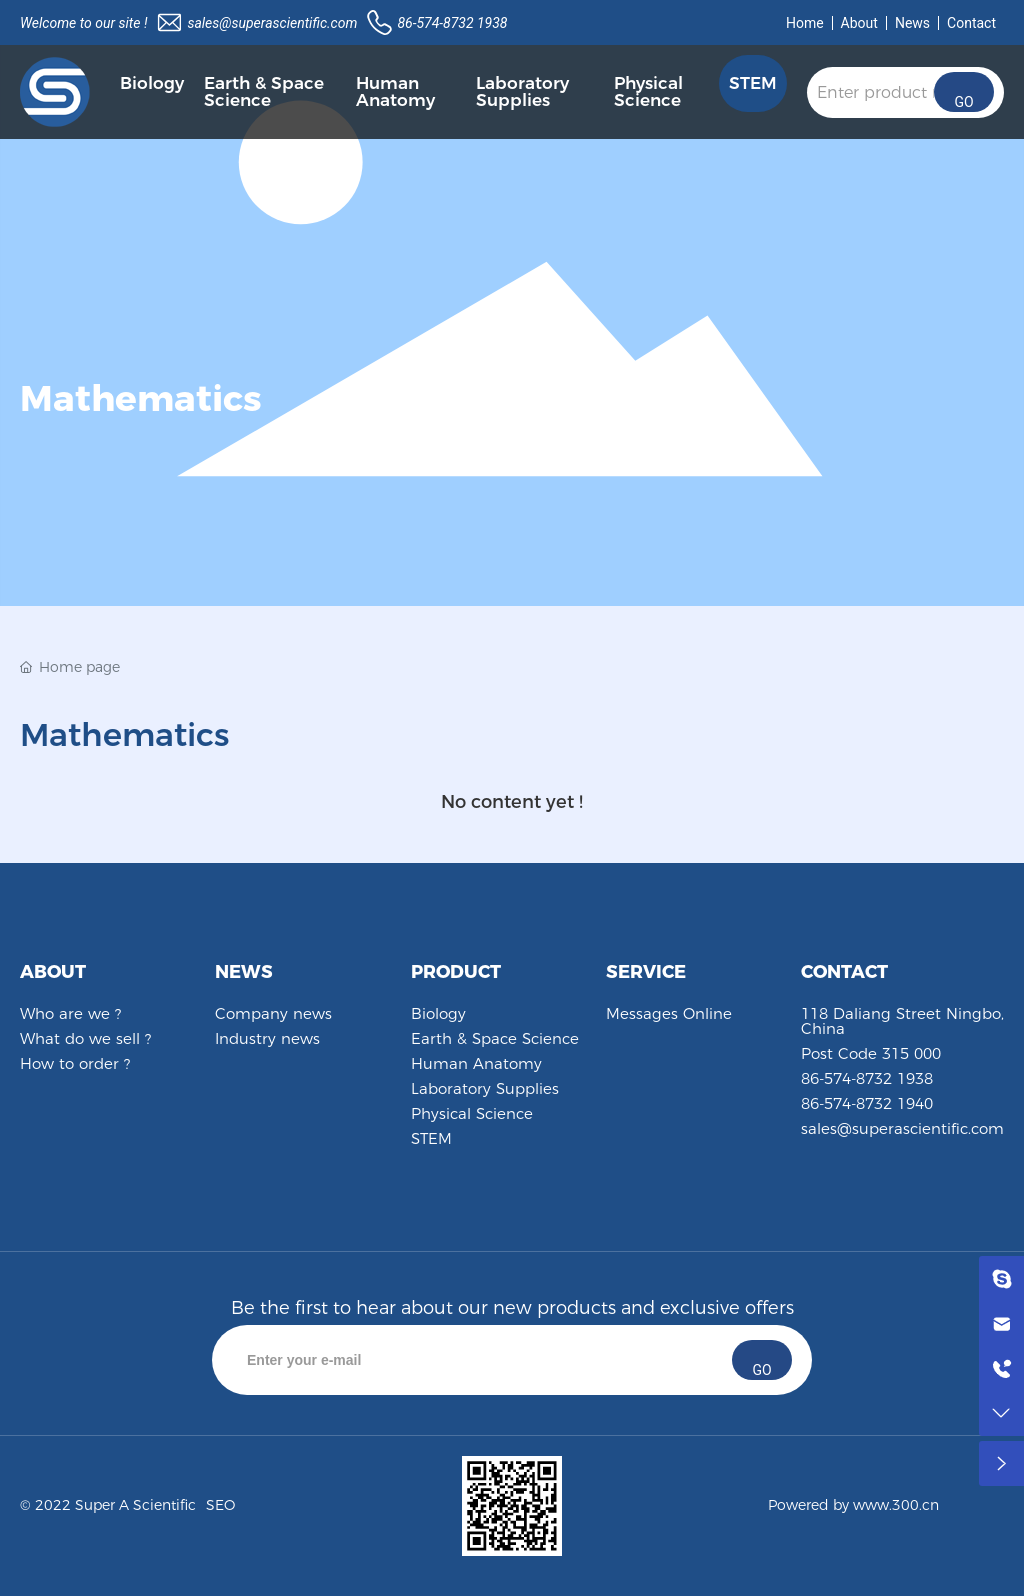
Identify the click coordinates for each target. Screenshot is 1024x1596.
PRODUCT (456, 972)
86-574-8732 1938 (452, 23)
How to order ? (75, 1063)
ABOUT (53, 972)
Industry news (267, 1038)
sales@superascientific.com (272, 23)
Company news (273, 1013)
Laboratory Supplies (485, 1088)
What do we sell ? (85, 1038)
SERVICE (646, 972)
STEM (431, 1138)
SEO (220, 1505)
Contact (971, 23)
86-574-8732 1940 (867, 1103)
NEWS (244, 972)
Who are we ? (70, 1013)
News (912, 23)
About (859, 23)
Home (805, 23)
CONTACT (844, 972)
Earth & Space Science (495, 1038)
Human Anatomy (476, 1063)
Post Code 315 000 (871, 1053)
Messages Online (669, 1013)
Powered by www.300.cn (853, 1505)
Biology (438, 1013)
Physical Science (472, 1113)
